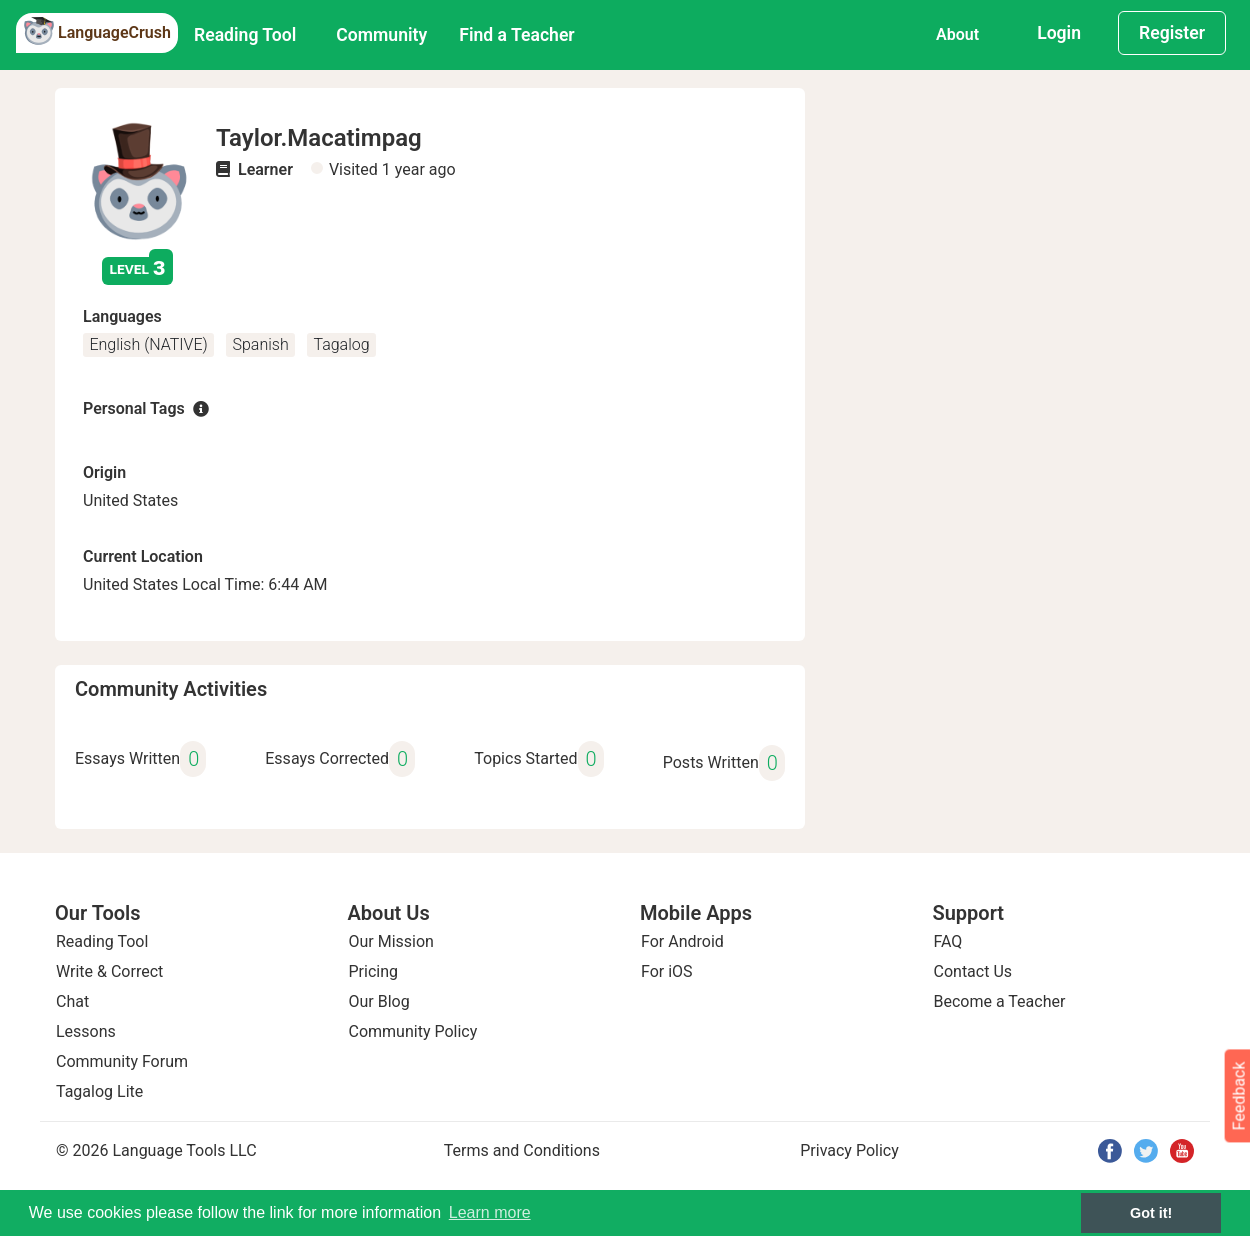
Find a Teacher (516, 35)
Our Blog (379, 1001)
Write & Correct (109, 971)
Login (1059, 33)
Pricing (374, 971)
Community (381, 35)
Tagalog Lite (99, 1091)
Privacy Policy (849, 1150)
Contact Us (973, 971)
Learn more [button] (490, 1212)
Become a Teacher (1000, 1001)
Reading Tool (245, 35)
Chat (72, 1001)
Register (1172, 33)
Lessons (86, 1031)
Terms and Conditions (522, 1150)
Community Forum (122, 1061)
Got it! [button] (1151, 1213)
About (957, 34)
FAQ (948, 941)
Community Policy (413, 1031)
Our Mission (391, 941)
